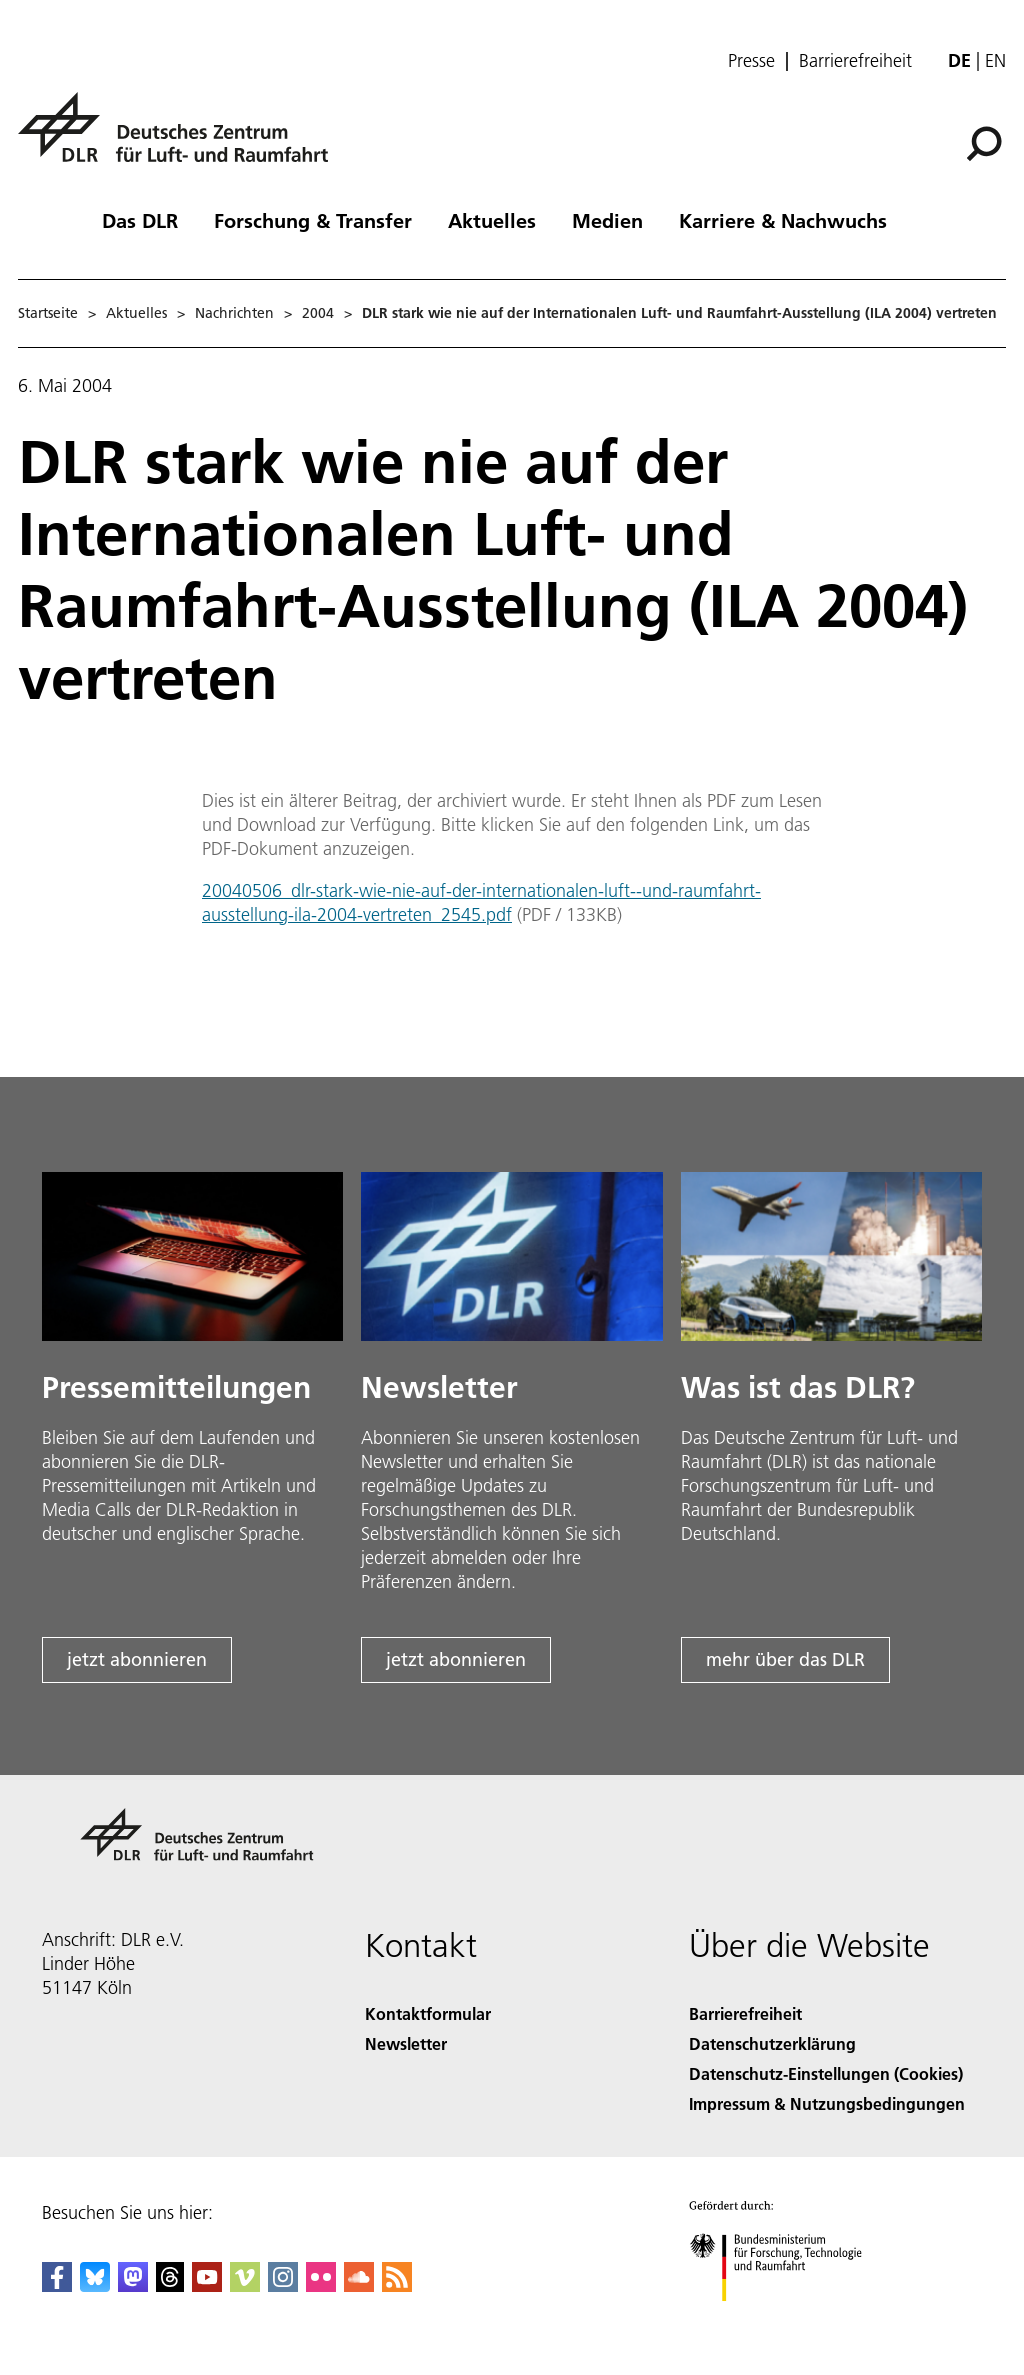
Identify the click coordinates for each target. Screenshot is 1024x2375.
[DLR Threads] (170, 2285)
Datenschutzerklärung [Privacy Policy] (772, 2043)
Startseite (48, 313)
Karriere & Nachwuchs (783, 220)
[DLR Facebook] (57, 2285)
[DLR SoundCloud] (359, 2285)
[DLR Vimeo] (245, 2285)
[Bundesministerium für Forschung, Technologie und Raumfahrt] (786, 2318)
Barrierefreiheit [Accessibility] (745, 2013)
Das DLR (140, 220)
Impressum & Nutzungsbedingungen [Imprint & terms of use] (827, 2103)
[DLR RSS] (397, 2285)
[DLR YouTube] (207, 2285)
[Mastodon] (133, 2285)
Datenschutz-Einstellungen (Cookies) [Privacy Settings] (826, 2073)
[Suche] (984, 144)
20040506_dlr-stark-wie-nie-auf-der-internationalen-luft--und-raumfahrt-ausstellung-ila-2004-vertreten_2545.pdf (481, 902)
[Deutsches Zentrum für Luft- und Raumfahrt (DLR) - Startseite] (181, 138)
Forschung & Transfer (313, 220)
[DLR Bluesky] (95, 2285)
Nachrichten (234, 313)
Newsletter (406, 2043)
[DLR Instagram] (283, 2285)
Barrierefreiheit (855, 61)
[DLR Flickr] (321, 2285)
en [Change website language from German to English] (995, 60)
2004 (318, 313)
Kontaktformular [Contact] (428, 2013)
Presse (751, 61)
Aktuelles (492, 220)
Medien (607, 220)
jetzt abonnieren (137, 1659)
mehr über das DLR (785, 1659)
